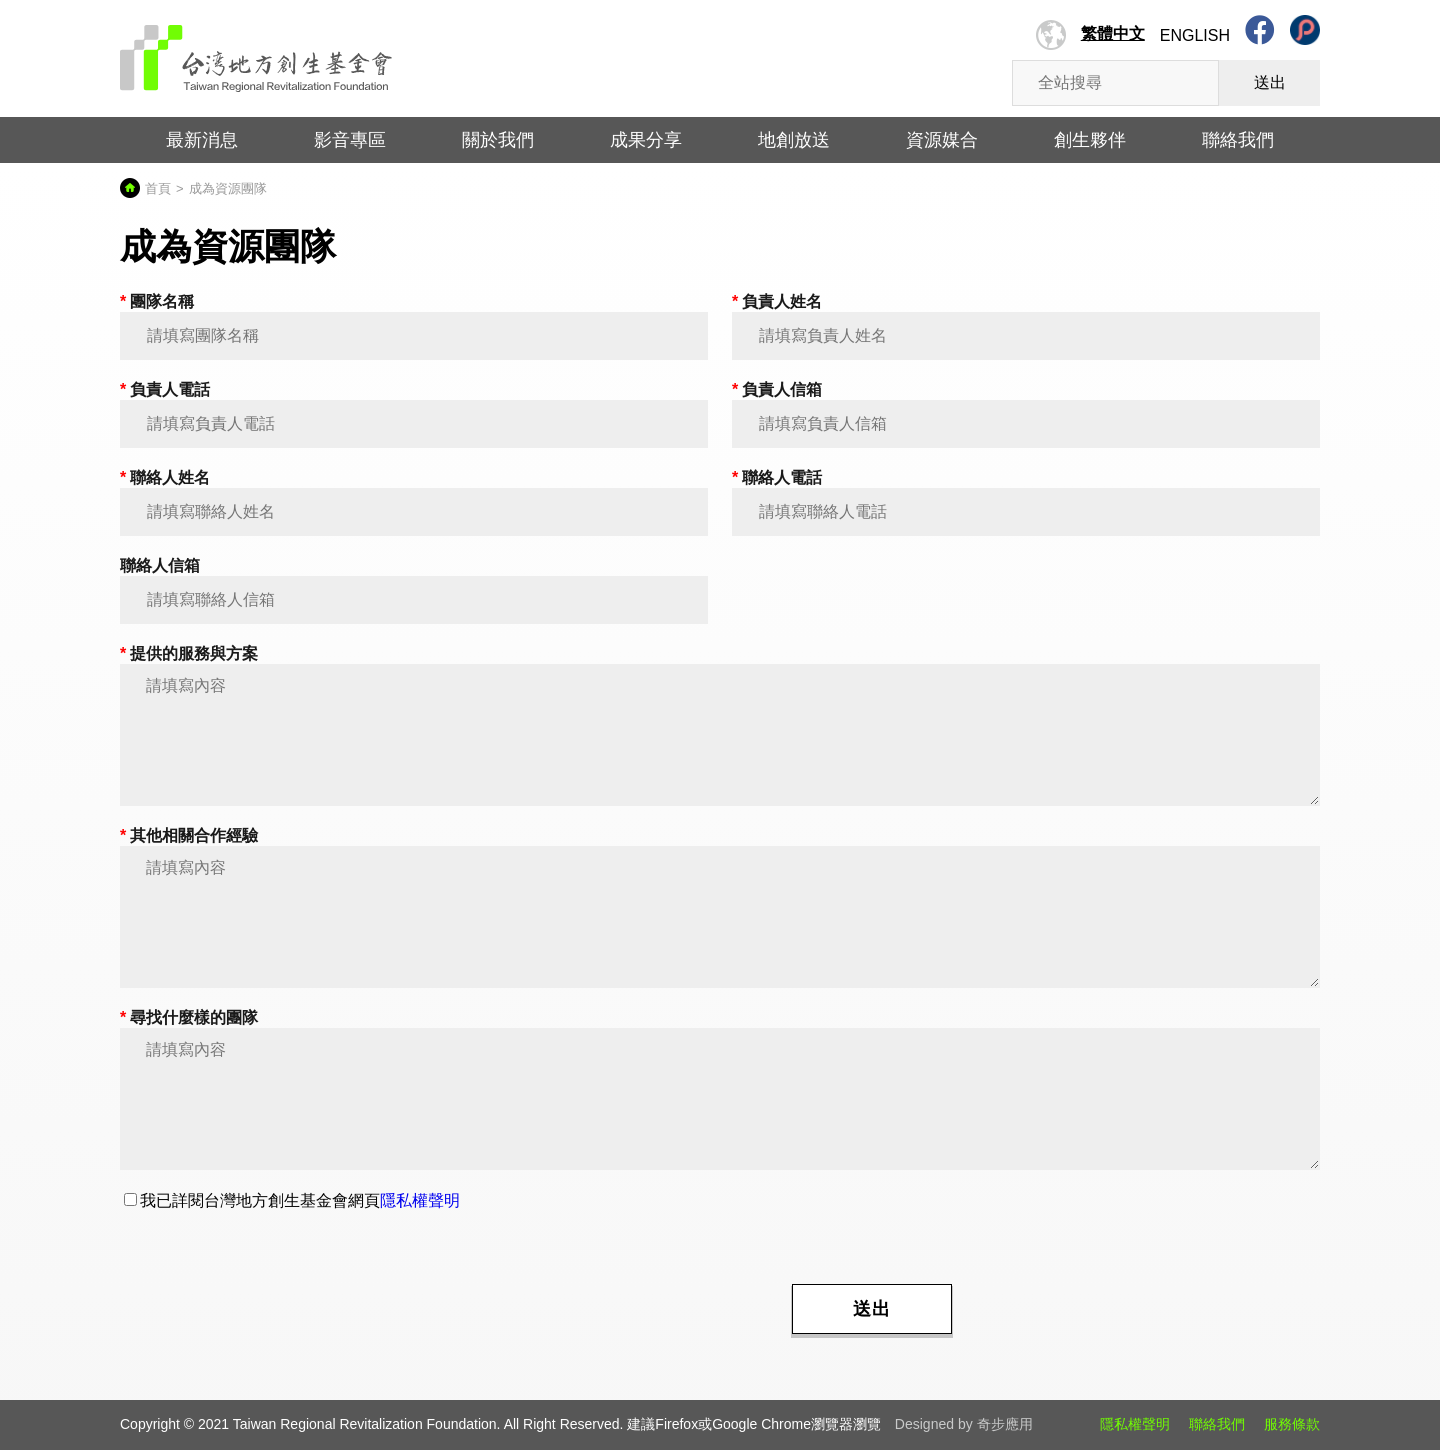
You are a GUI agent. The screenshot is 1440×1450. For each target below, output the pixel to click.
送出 (1270, 82)
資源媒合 (942, 140)
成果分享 (646, 140)
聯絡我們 (1238, 140)
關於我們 (498, 140)
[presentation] (620, 1307)
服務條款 (1292, 1424)
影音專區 (350, 140)
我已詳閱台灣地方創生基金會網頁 (292, 1200)
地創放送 (794, 140)
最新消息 (202, 140)
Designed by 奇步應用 (964, 1424)
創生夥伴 (1090, 140)
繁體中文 (1113, 33)
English (1195, 35)
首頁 (158, 188)
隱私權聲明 (420, 1200)
